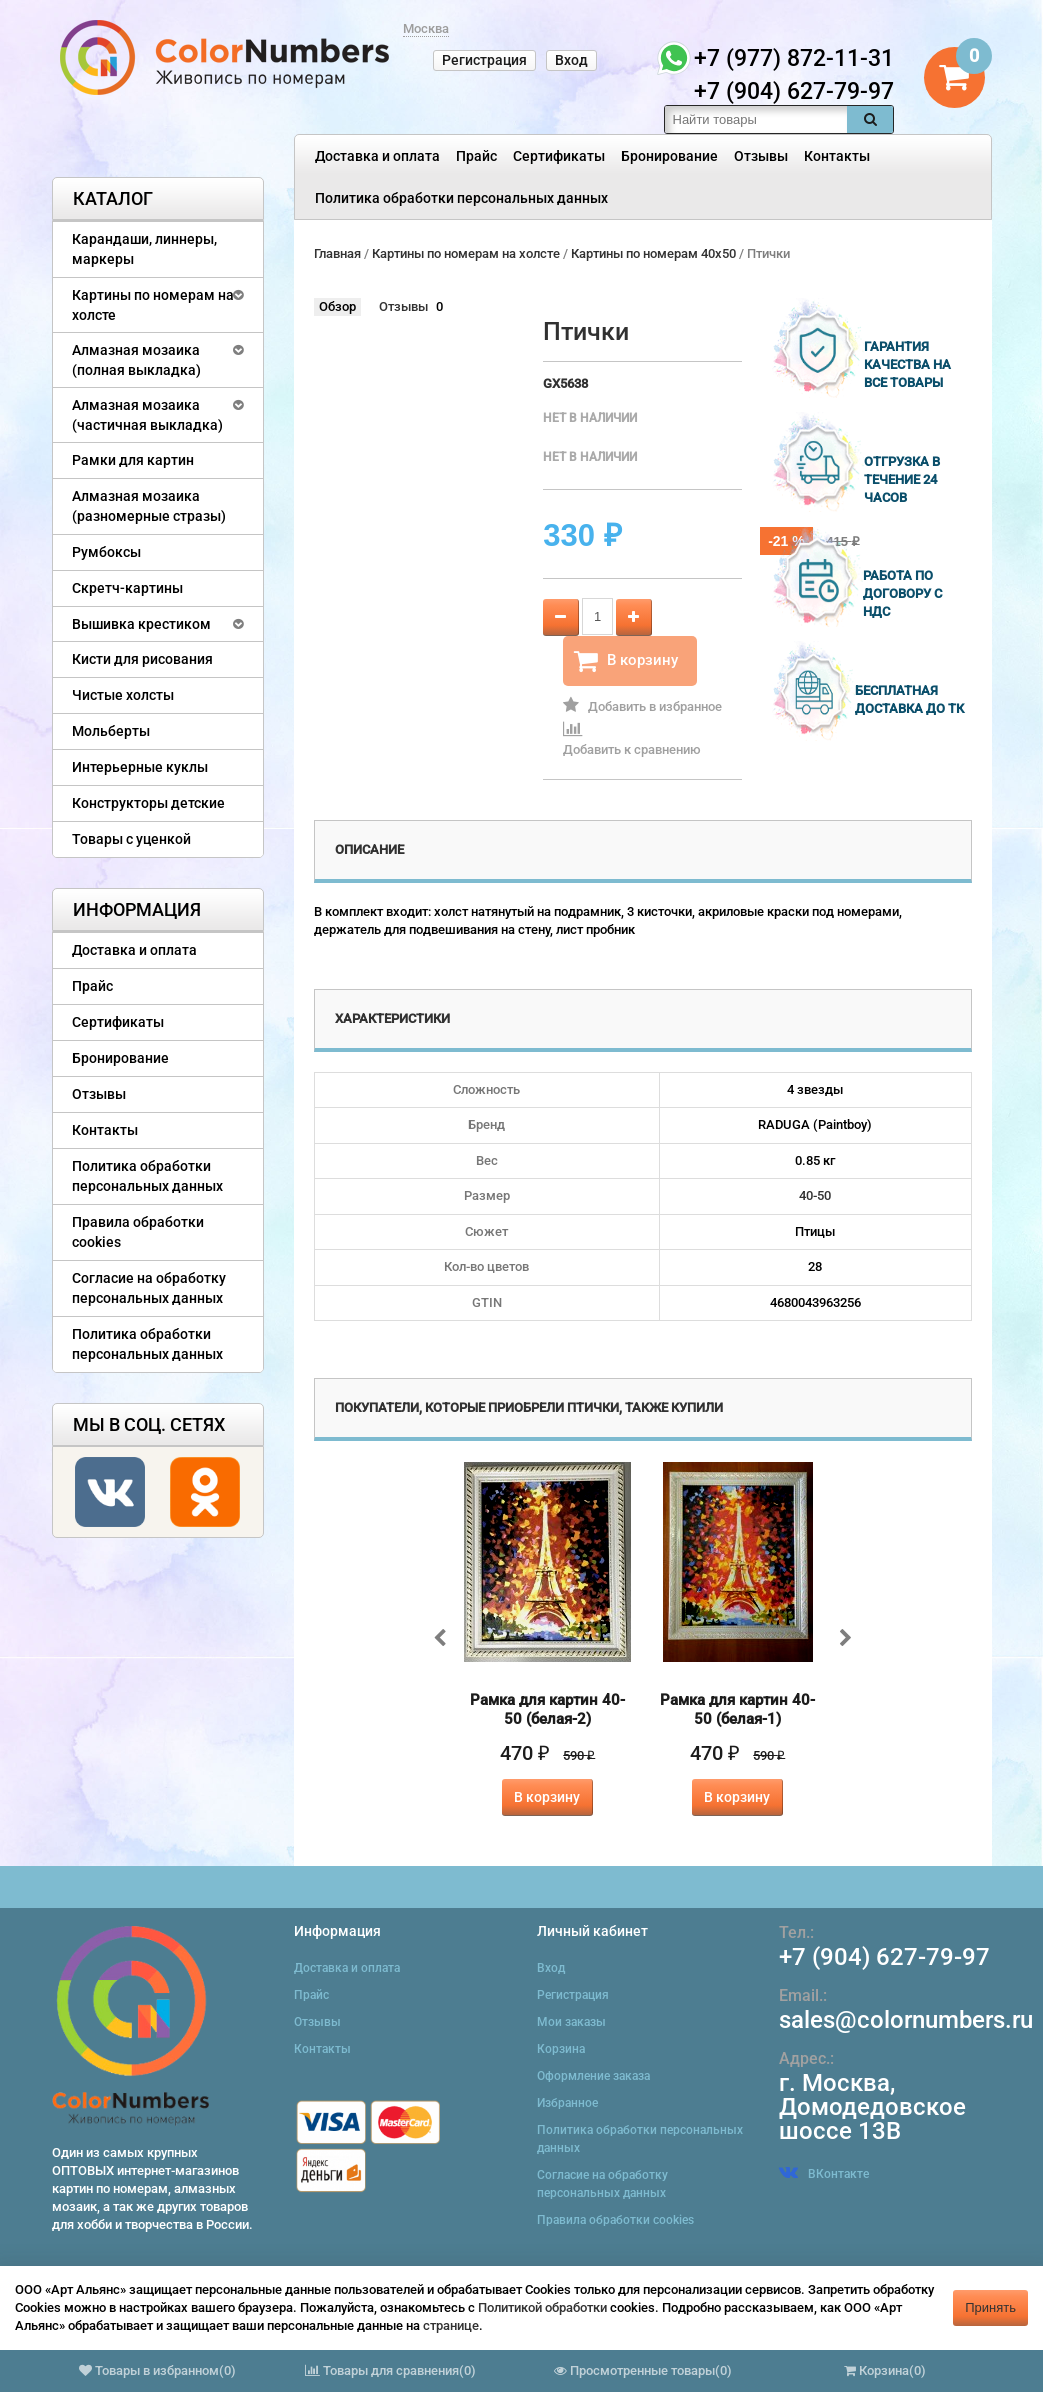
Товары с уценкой (131, 839)
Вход (571, 60)
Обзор (337, 306)
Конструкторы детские (148, 803)
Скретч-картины (127, 588)
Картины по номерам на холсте (153, 305)
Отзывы (761, 156)
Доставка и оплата (377, 156)
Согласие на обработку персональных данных (149, 1288)
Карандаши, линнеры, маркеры (144, 249)
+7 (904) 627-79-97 (884, 1957)
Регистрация (484, 60)
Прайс (476, 156)
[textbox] (756, 119)
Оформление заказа (593, 2076)
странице (451, 2325)
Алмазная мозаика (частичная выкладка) (147, 415)
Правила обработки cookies (138, 1232)
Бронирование (669, 156)
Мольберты (111, 731)
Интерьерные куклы (140, 767)
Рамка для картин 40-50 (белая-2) (547, 1709)
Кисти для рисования (142, 659)
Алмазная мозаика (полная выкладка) (136, 360)
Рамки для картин (133, 460)
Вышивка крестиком (141, 624)
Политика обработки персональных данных (461, 198)
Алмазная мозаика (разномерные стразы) (149, 506)
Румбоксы (106, 552)
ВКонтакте (824, 2174)
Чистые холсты (123, 695)
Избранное (567, 2103)
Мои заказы (571, 2022)
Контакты (837, 156)
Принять (990, 2307)
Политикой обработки (542, 2307)
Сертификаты (559, 156)
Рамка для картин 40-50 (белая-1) (737, 1709)
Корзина (561, 2049)
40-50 (815, 1195)
